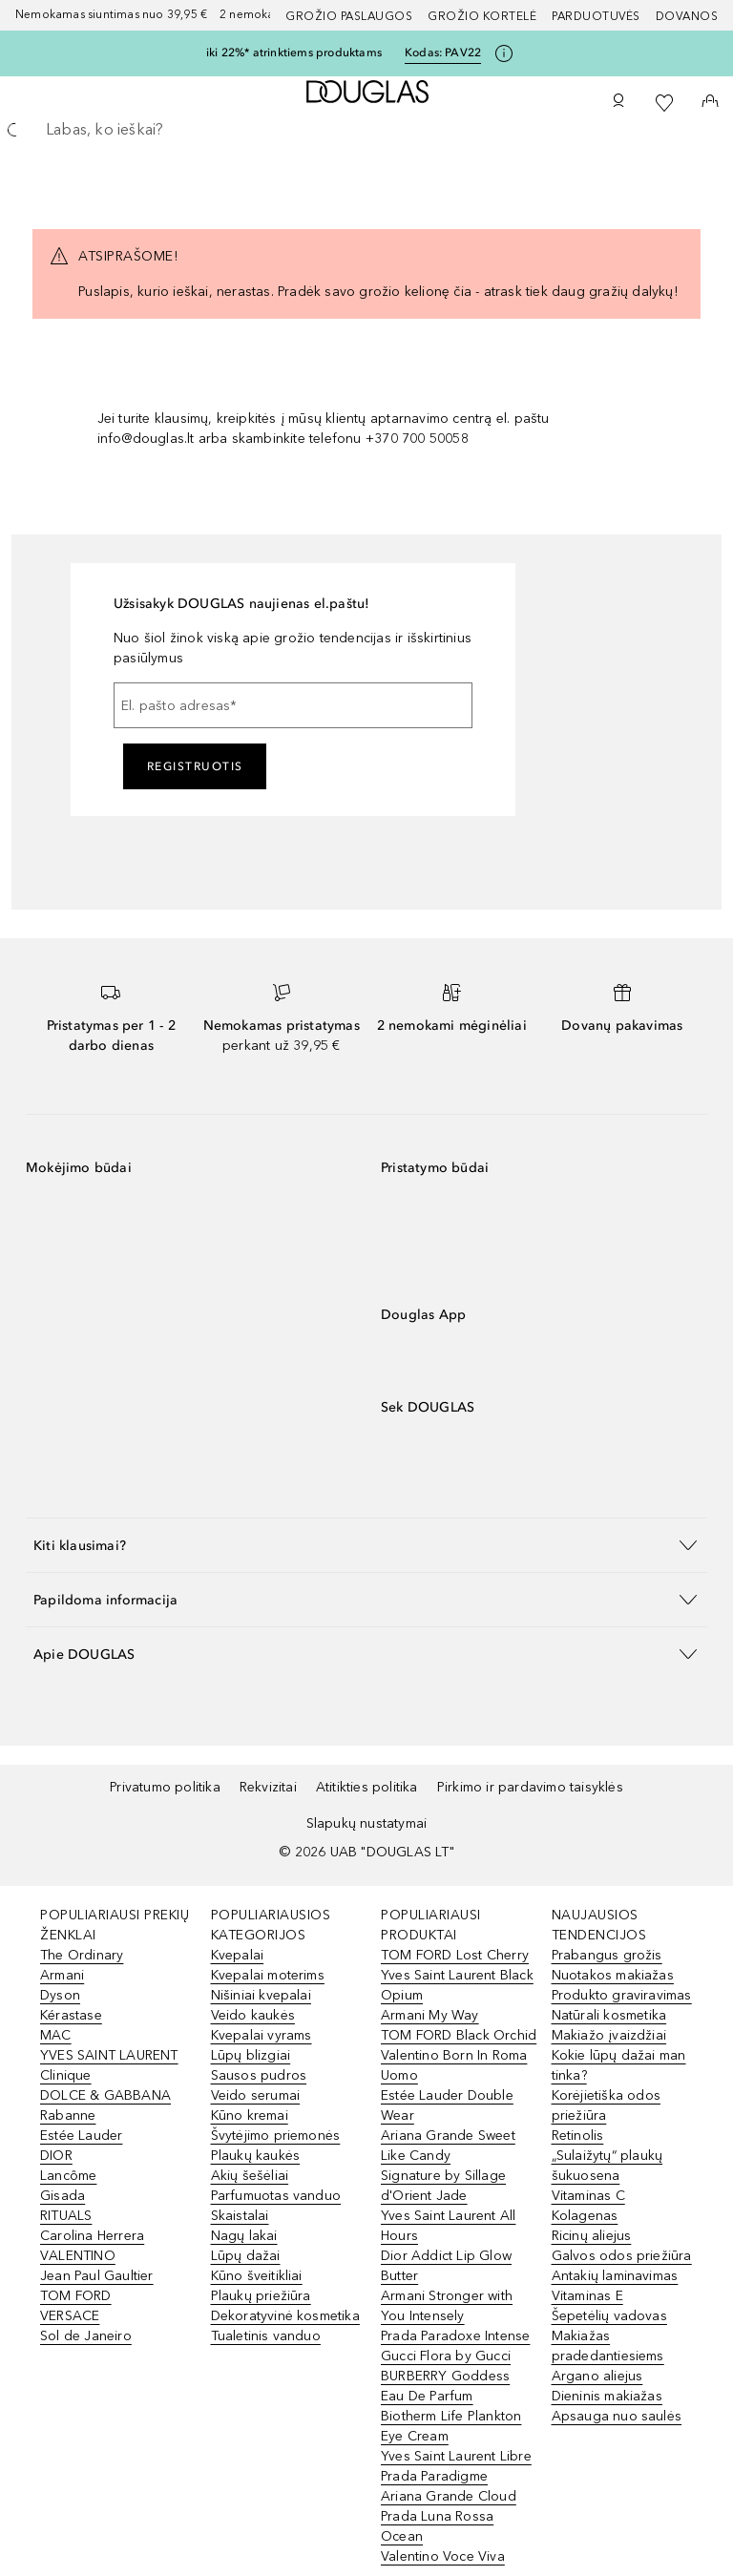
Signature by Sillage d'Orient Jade (443, 2186)
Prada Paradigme (434, 2476)
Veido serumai (256, 2095)
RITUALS (66, 2216)
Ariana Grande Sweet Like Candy (448, 2145)
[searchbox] (366, 130)
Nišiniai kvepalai (261, 1995)
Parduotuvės (596, 16)
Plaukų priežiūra (261, 2296)
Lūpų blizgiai (251, 2055)
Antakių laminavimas (615, 2276)
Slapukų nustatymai (367, 1823)
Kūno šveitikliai (257, 2276)
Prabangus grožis (607, 1955)
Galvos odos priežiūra (622, 2256)
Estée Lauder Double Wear (447, 2105)
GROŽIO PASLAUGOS (348, 16)
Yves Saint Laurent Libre (456, 2456)
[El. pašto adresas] (293, 705)
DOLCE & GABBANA (105, 2095)
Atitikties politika (367, 1787)
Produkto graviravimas (622, 1995)
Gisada (62, 2196)
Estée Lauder (81, 2135)
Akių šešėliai (250, 2176)
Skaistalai (240, 2216)
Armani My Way (430, 2015)
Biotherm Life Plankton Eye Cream (451, 2426)
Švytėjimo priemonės (276, 2135)
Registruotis (195, 766)
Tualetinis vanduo (266, 2336)
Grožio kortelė (482, 16)
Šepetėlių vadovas (609, 2316)
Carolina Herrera (92, 2236)
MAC (56, 2035)
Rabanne (67, 2115)
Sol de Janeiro (86, 2336)
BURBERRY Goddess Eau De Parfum (445, 2386)
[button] (366, 1545)
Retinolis (578, 2135)
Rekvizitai (268, 1787)
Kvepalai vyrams (261, 2035)
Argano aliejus (597, 2376)
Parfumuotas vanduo (276, 2196)
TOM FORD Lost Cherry (455, 1955)
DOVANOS (687, 16)
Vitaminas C (588, 2196)
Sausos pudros (259, 2075)
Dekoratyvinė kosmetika (285, 2316)
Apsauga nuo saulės (617, 2416)
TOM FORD (76, 2296)
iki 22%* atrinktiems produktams (294, 52)
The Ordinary (81, 1955)
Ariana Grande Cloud (448, 2496)
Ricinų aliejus (592, 2236)
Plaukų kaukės (256, 2155)
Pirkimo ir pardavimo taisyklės (530, 1787)
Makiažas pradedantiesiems (608, 2346)
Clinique (66, 2075)
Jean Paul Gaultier (97, 2276)
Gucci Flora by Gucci (446, 2356)
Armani (62, 1975)
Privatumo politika (165, 1787)
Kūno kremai (249, 2115)
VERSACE (69, 2316)
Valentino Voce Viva (443, 2556)
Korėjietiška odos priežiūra (606, 2105)
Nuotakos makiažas (613, 1975)
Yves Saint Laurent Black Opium (457, 1985)
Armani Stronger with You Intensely (447, 2306)
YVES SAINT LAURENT (109, 2055)
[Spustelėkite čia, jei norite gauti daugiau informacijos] (504, 53)
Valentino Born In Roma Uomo (454, 2065)
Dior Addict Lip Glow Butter (446, 2266)
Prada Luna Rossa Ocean (437, 2526)
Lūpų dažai (246, 2256)
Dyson (60, 1995)
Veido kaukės (253, 2015)
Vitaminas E (587, 2296)
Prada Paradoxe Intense (455, 2336)
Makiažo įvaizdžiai (609, 2035)
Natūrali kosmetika (609, 2015)
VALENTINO (77, 2256)
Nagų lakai (244, 2236)
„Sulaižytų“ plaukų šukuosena (607, 2165)
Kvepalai (237, 1955)
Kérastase (71, 2015)
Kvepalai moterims (268, 1975)
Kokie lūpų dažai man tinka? (619, 2065)
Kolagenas (585, 2216)
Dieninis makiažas (607, 2396)
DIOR (56, 2155)
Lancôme (68, 2176)
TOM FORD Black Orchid (458, 2035)
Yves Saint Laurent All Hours (448, 2226)
